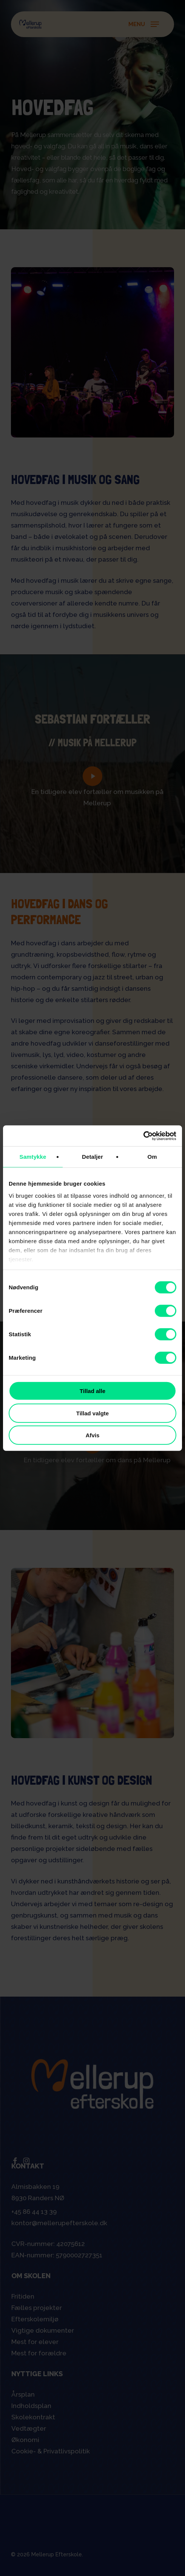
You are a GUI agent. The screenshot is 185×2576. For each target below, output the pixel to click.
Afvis (93, 1435)
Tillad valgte (92, 1413)
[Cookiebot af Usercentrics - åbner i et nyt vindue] (143, 1136)
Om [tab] (152, 1156)
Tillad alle (92, 1391)
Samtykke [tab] (33, 1156)
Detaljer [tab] (92, 1156)
